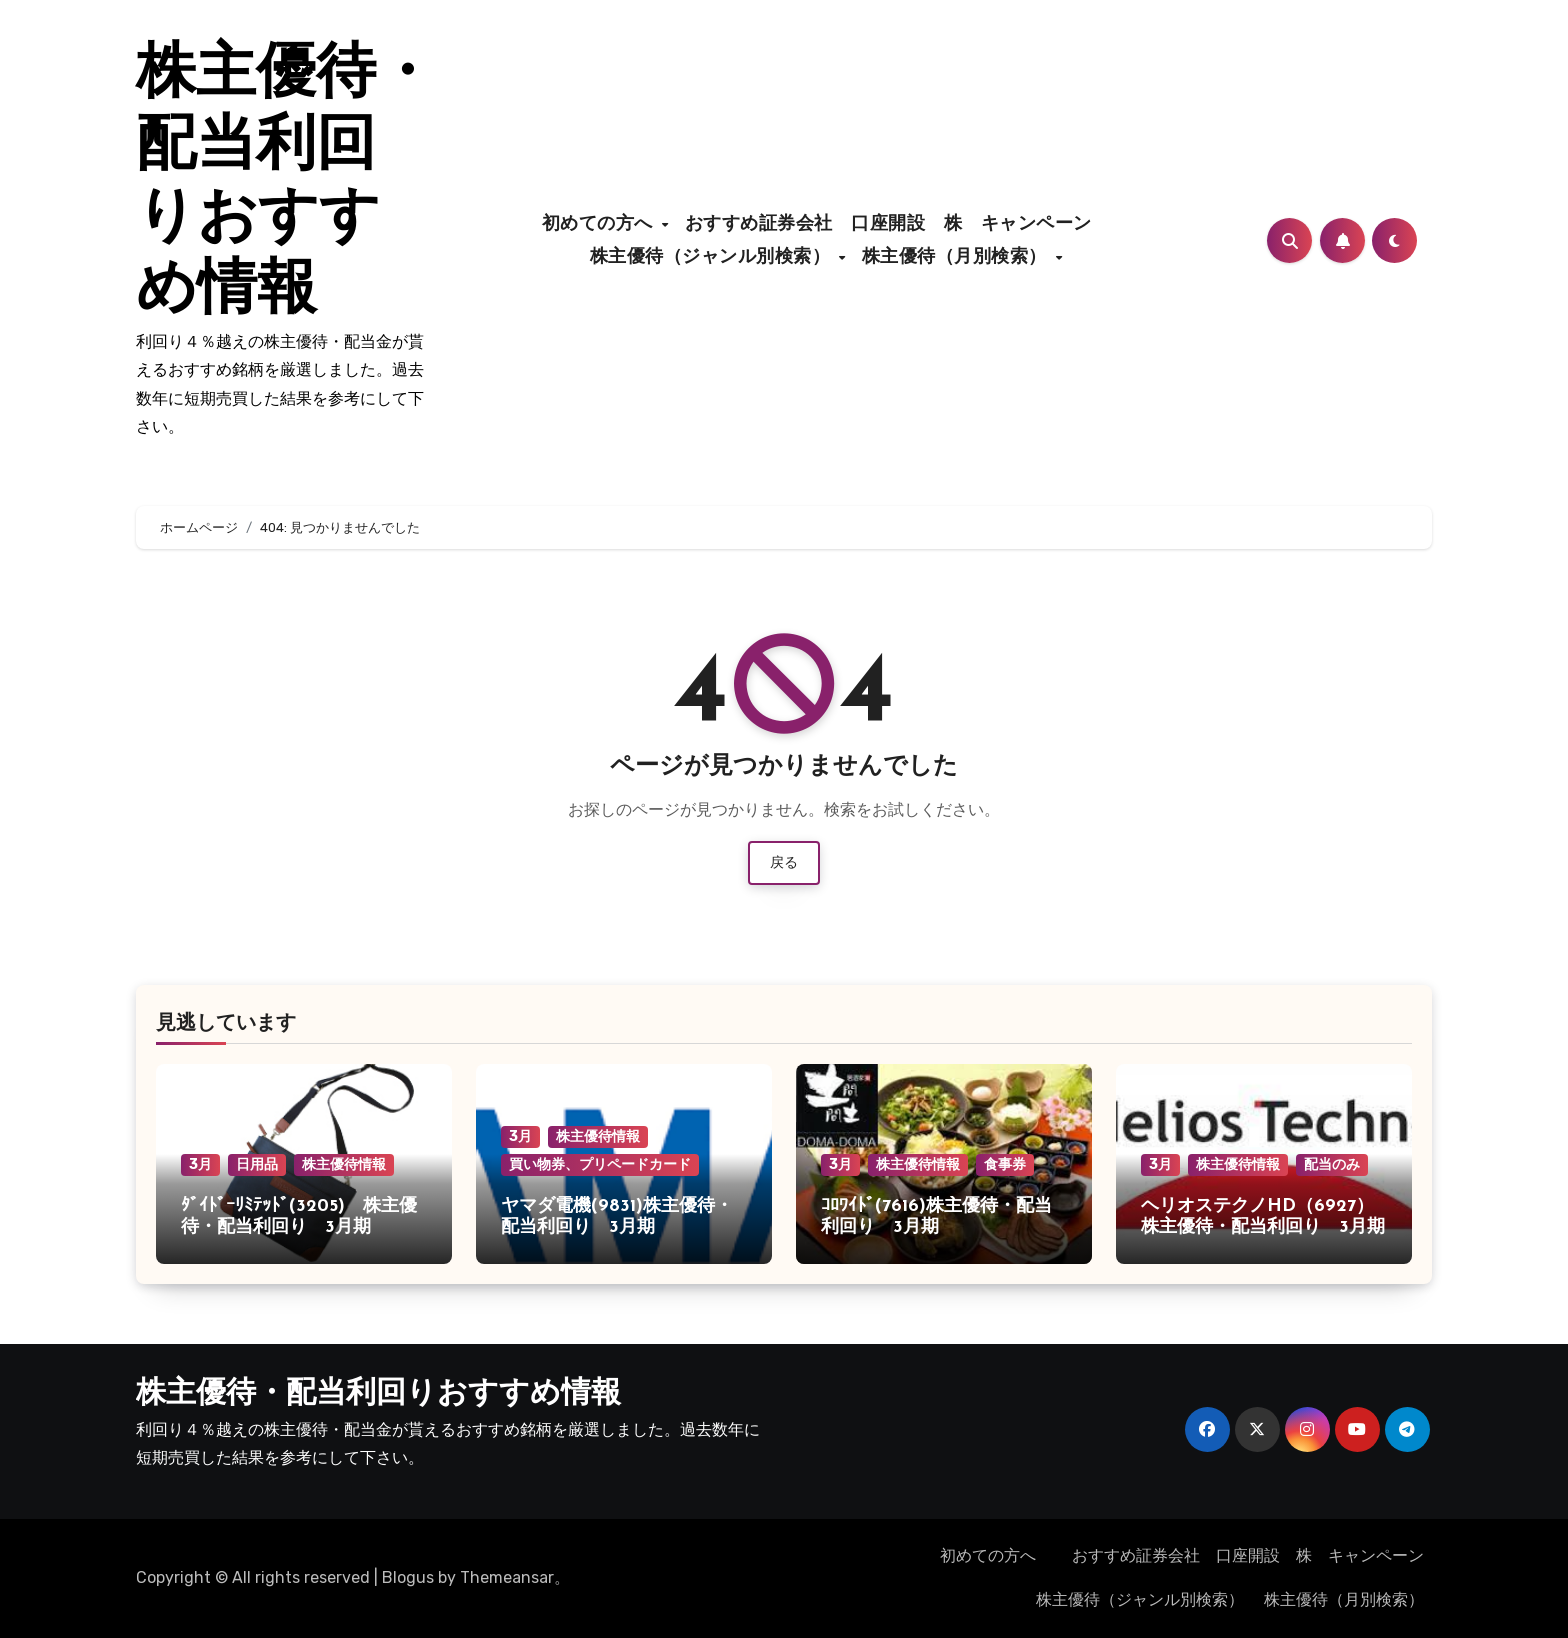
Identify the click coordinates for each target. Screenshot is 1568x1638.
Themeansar (507, 1577)
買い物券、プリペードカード (600, 1164)
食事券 (1005, 1164)
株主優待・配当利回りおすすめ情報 (378, 1394)
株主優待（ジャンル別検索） (713, 257)
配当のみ (1332, 1164)
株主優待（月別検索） (958, 257)
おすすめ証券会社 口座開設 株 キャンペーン (898, 224)
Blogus (408, 1577)
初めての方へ (601, 224)
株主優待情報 (344, 1164)
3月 (200, 1164)
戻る (784, 862)
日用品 (257, 1164)
